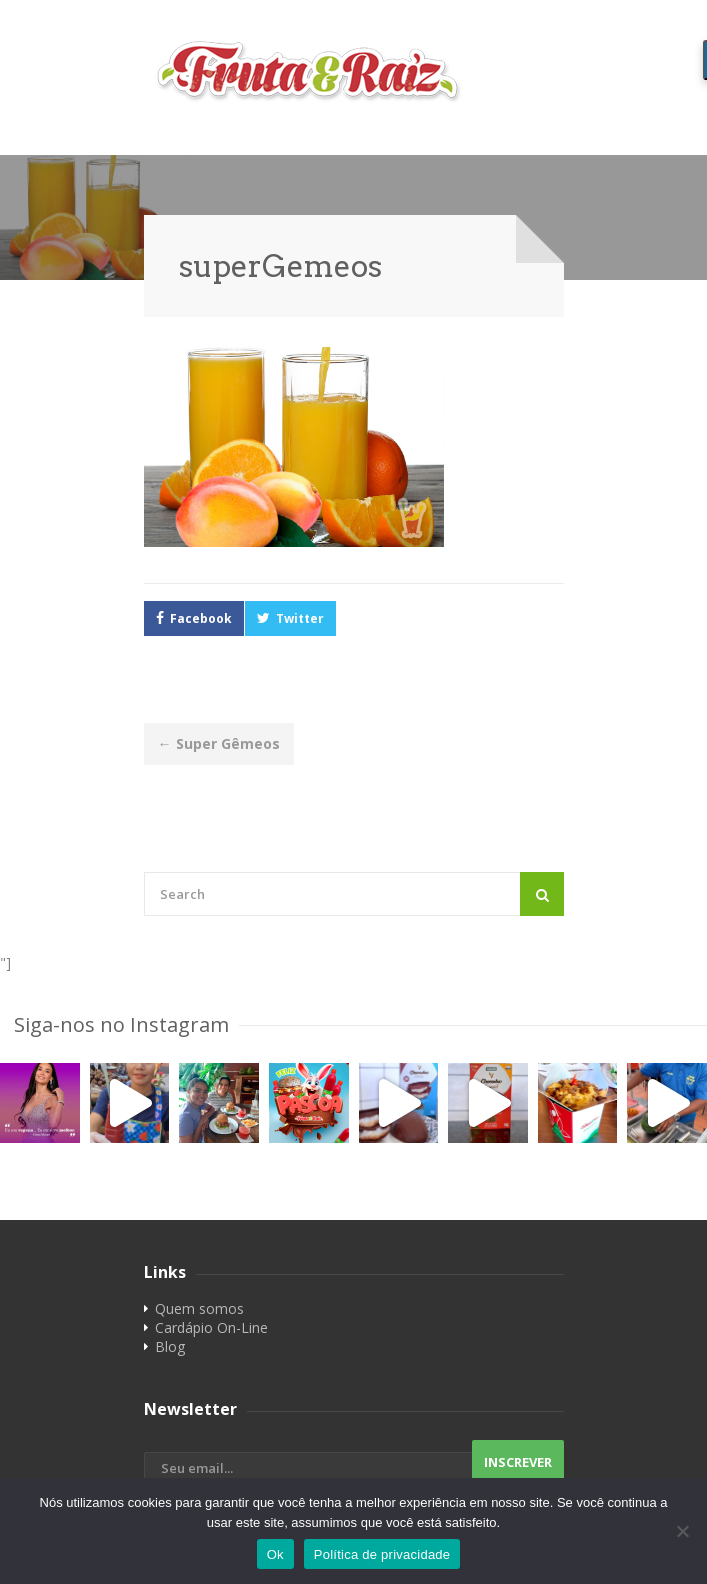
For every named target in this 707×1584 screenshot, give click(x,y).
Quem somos (199, 1308)
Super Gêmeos (219, 743)
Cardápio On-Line (211, 1327)
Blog (170, 1346)
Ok (275, 1554)
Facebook (201, 618)
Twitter (300, 618)
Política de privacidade (382, 1554)
